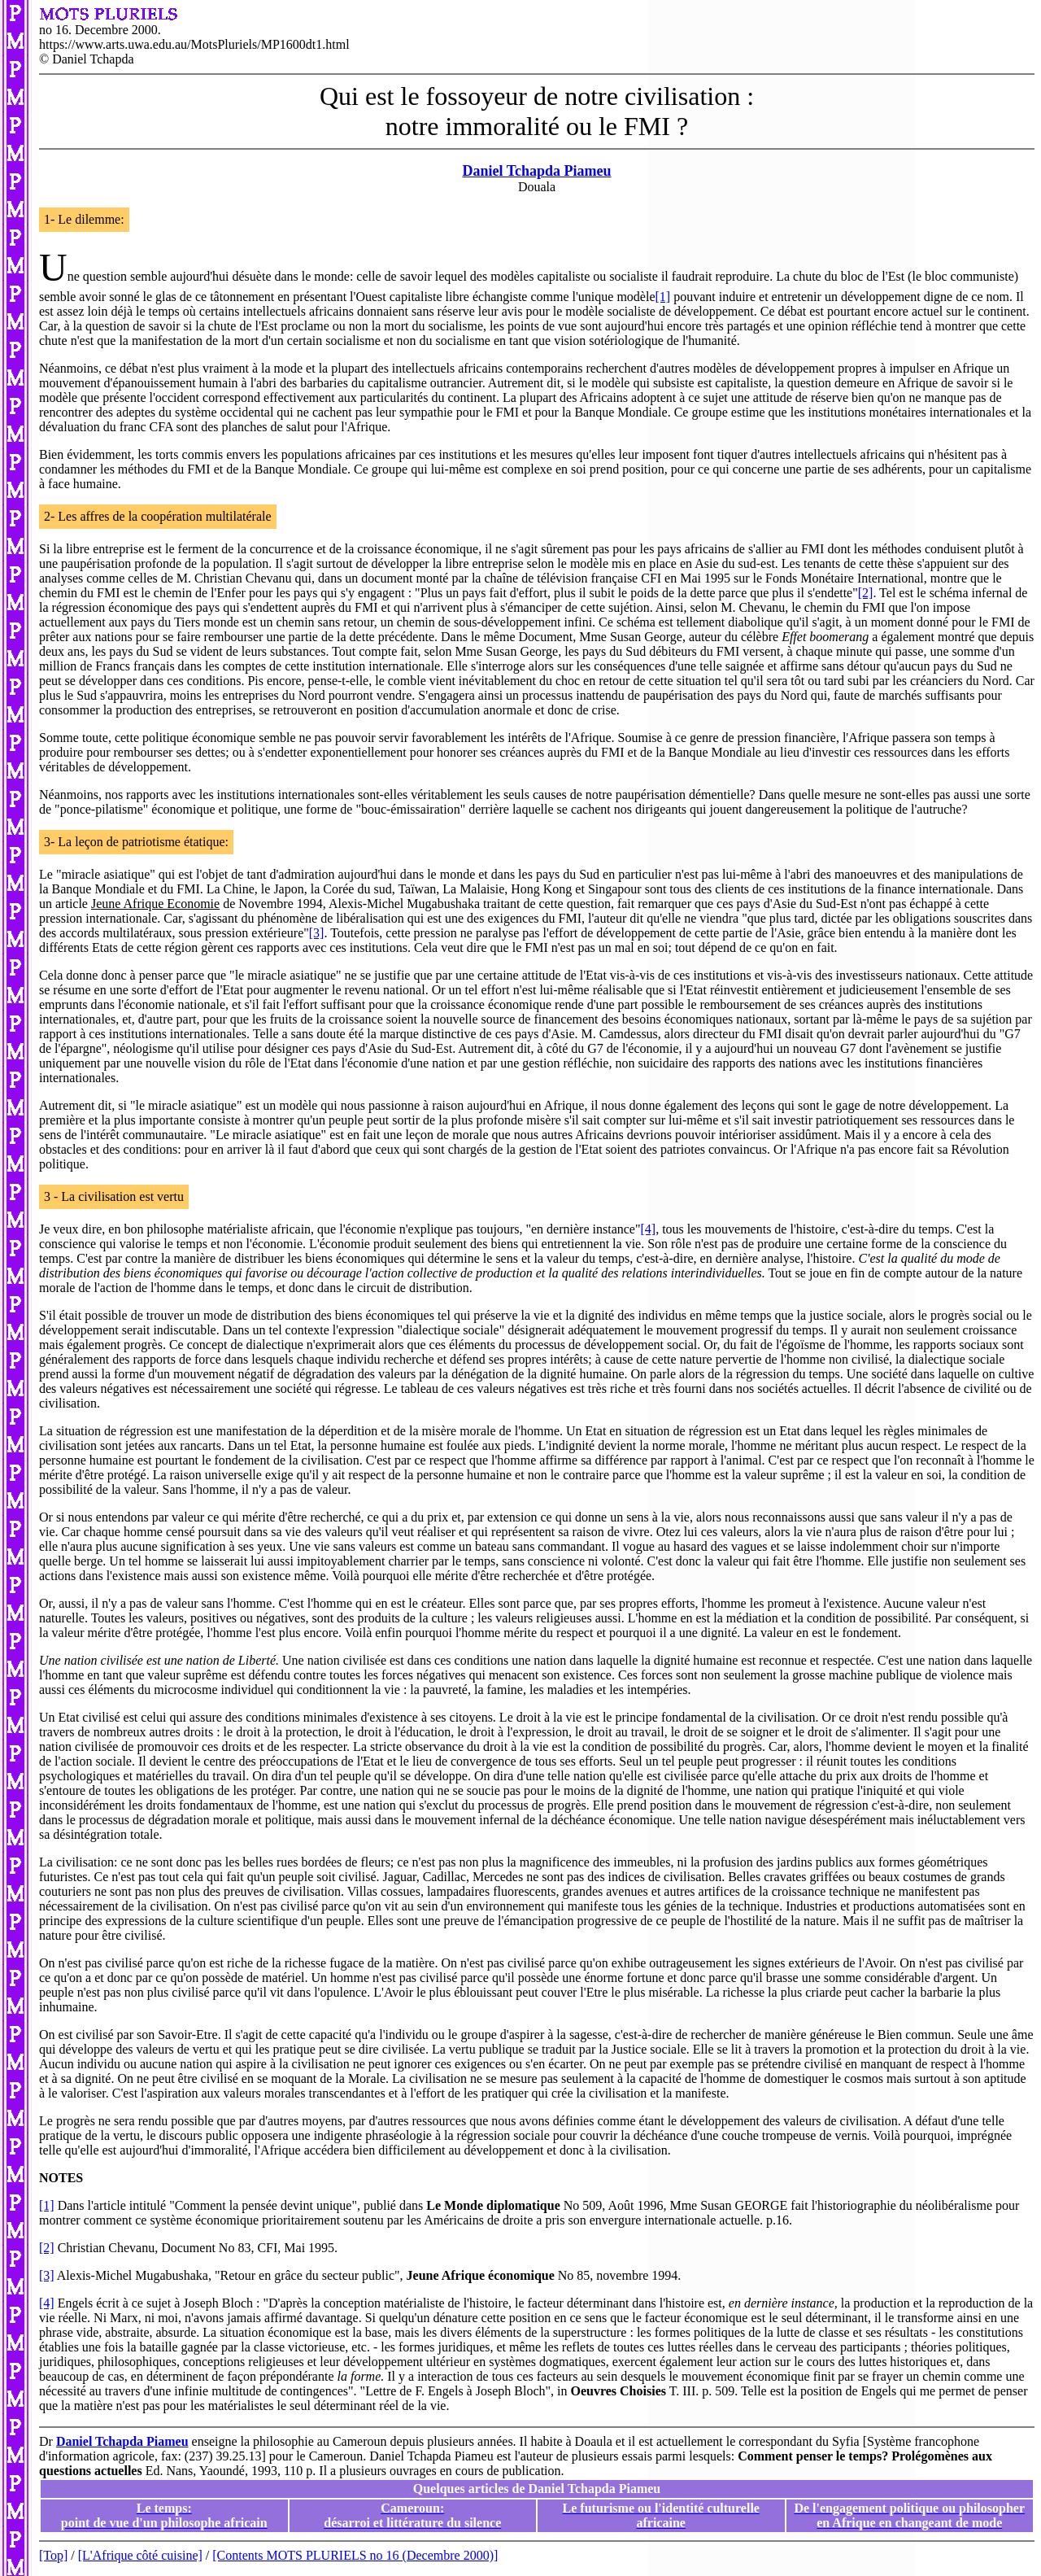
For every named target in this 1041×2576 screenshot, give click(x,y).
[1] (663, 296)
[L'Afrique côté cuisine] (140, 2555)
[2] (865, 593)
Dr (47, 2441)
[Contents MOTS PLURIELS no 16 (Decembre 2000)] (355, 2555)
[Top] (53, 2555)
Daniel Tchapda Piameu (536, 171)
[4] (648, 1229)
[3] (316, 933)
